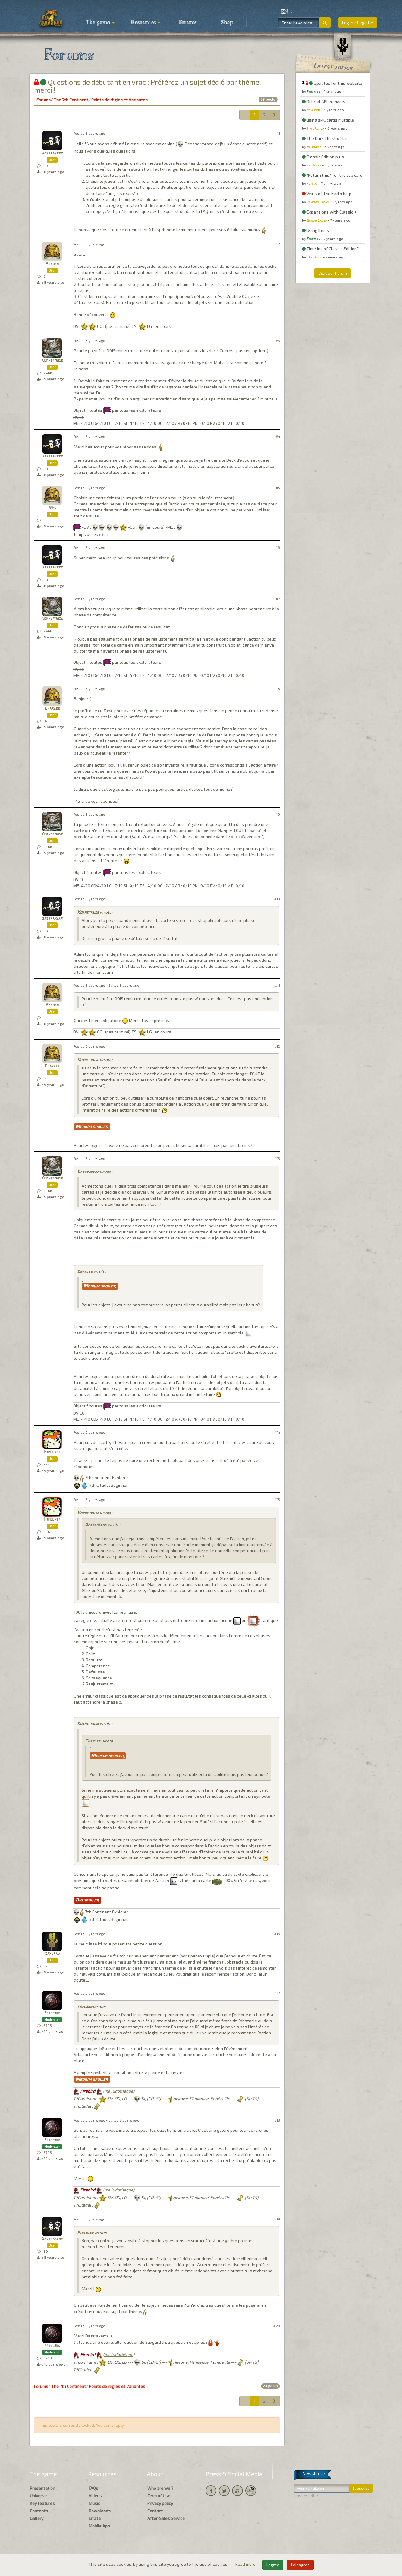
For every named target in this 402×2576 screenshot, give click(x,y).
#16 (277, 1934)
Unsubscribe (306, 2495)
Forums (187, 22)
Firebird (52, 2013)
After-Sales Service (166, 2518)
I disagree (300, 2564)
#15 (277, 1500)
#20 (276, 2326)
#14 (277, 1432)
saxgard (52, 1953)
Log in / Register (357, 22)
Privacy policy (160, 2503)
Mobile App (99, 2525)
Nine (52, 507)
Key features (42, 2503)
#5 (278, 488)
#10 (277, 899)
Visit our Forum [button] (332, 273)
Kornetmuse (52, 360)
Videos (95, 2495)
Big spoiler (87, 1900)
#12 (277, 1046)
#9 (277, 814)
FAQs (93, 2488)
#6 (277, 547)
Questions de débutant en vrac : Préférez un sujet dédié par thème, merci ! (147, 86)
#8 (277, 689)
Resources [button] (145, 22)
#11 (277, 985)
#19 (277, 2219)
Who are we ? (160, 2488)
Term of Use (158, 2495)
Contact (155, 2510)
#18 (277, 2120)
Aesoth (52, 264)
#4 (278, 436)
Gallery (36, 2518)
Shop (227, 22)
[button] (287, 12)
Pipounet (52, 1452)
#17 (277, 1993)
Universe (38, 2495)
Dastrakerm (52, 153)
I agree (272, 2564)
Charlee (52, 708)
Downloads (100, 2510)
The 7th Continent (71, 99)
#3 (278, 341)
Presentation (42, 2488)
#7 (278, 599)
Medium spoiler (92, 1127)
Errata (95, 2518)
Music (94, 2503)
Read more (245, 2564)
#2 (277, 244)
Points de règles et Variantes (119, 99)
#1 (278, 133)
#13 (277, 1158)
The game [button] (100, 22)
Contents (39, 2510)
